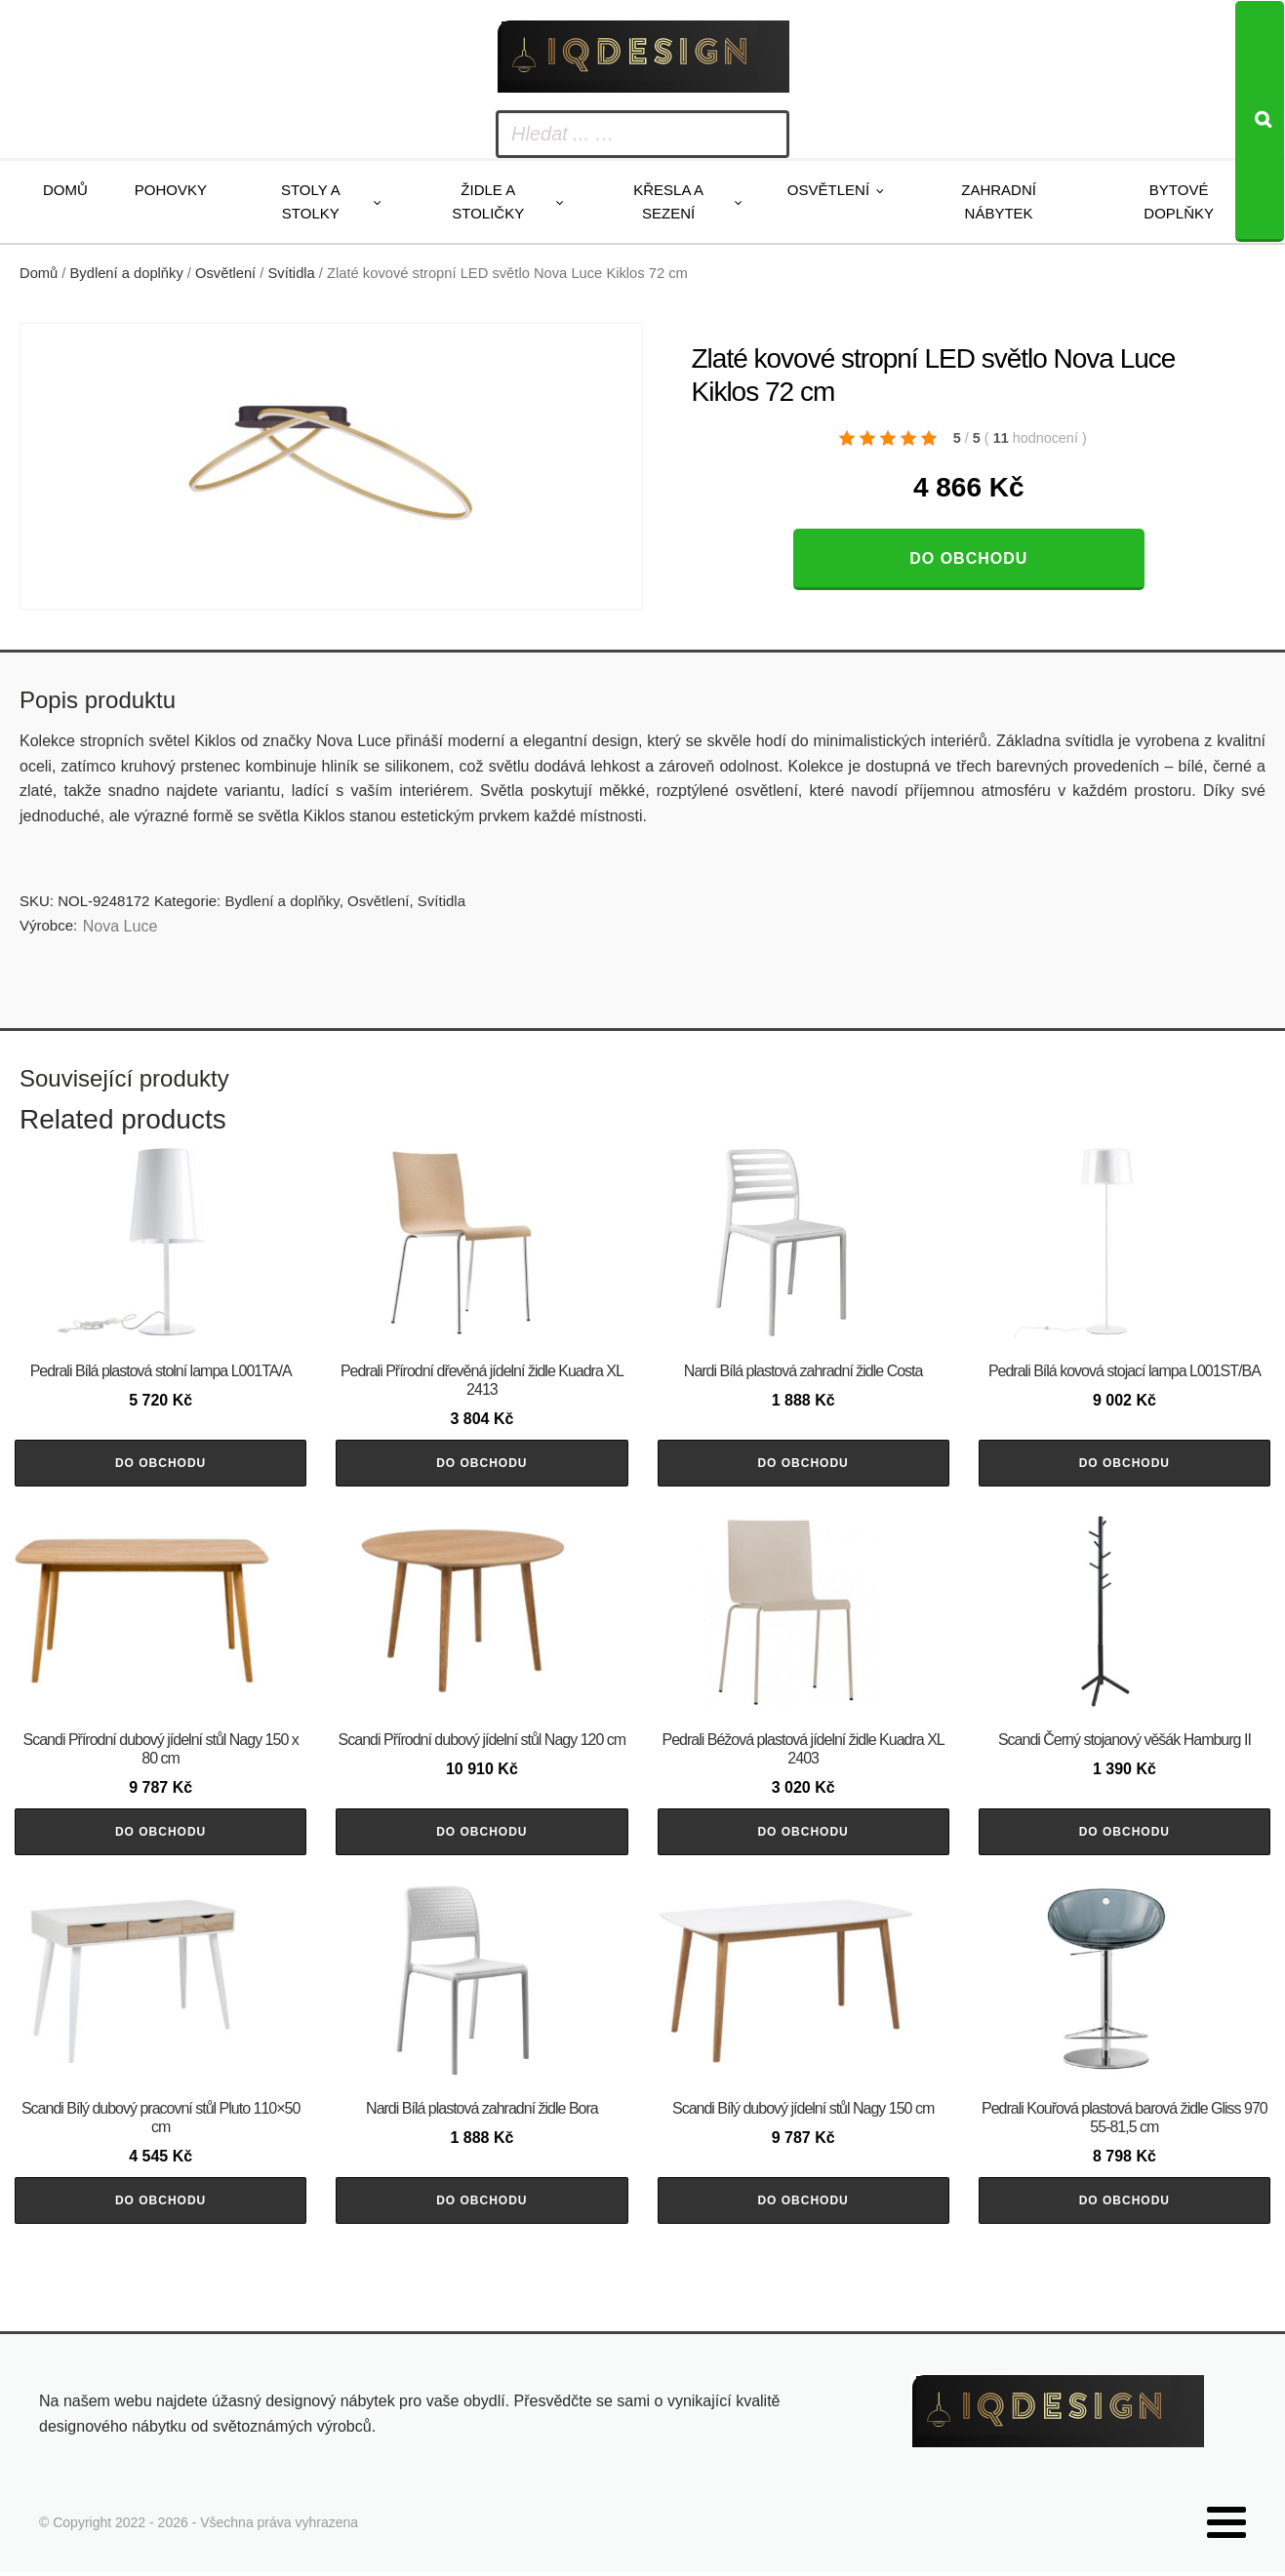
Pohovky (171, 189)
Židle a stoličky (488, 201)
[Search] (1259, 121)
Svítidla (291, 273)
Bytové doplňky (1179, 201)
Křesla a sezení (668, 201)
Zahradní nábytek (998, 201)
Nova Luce (120, 926)
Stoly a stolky (311, 201)
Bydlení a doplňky (126, 273)
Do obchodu (968, 558)
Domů (65, 189)
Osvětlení (828, 189)
